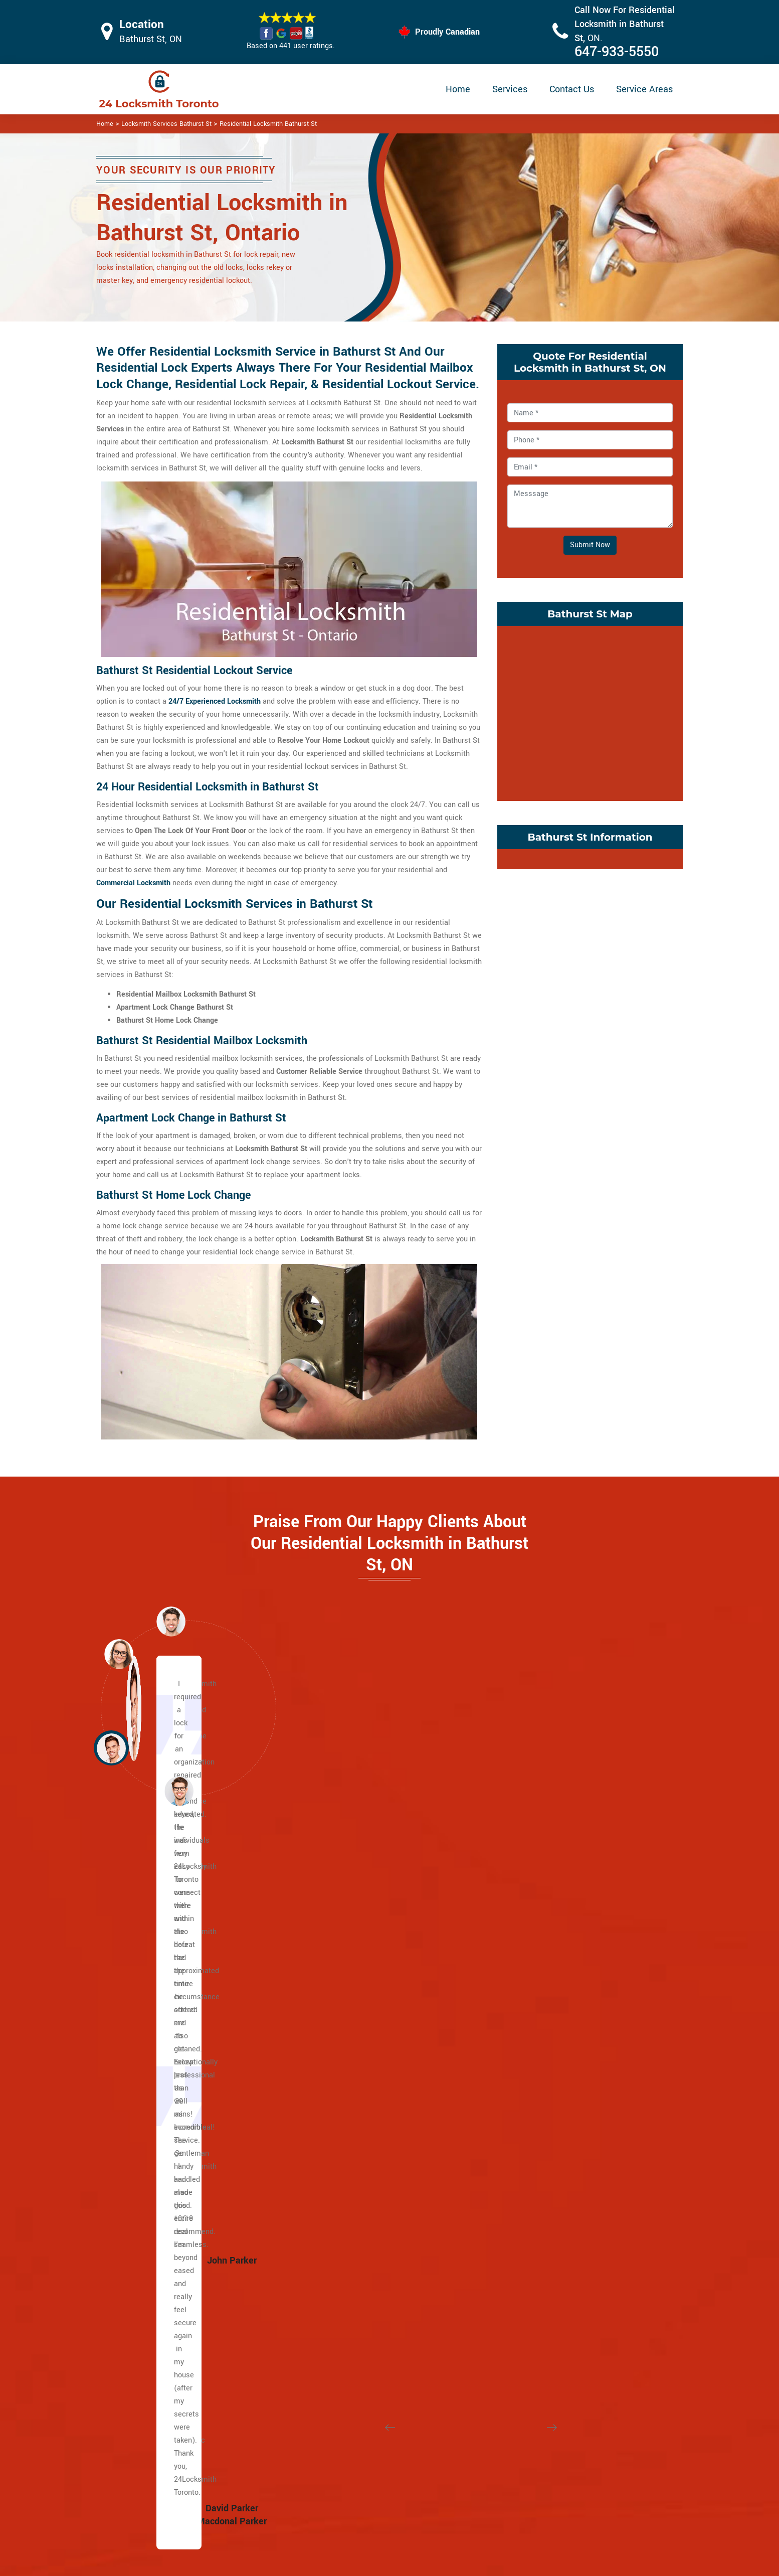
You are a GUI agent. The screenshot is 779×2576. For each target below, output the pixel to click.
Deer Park (342, 1953)
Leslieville (145, 2253)
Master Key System (339, 2463)
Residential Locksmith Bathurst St (268, 123)
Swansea (540, 2123)
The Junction (347, 2344)
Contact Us (571, 89)
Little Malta (544, 1914)
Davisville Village (354, 1940)
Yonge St (143, 1927)
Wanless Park (348, 2136)
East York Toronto (553, 2318)
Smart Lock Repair (337, 2502)
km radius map (590, 711)
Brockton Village (353, 2227)
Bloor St (141, 2005)
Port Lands (146, 2292)
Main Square (149, 2266)
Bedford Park (149, 2344)
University (144, 2031)
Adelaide (142, 2110)
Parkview (539, 2292)
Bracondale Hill (351, 2214)
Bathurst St (146, 1940)
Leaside (538, 2266)
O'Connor (540, 2279)
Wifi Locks (449, 2484)
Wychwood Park (352, 2149)
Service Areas (644, 89)
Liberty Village (548, 1953)
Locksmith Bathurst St (385, 2564)
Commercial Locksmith (133, 883)
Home (458, 89)
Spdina (139, 2044)
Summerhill (345, 2110)
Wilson (139, 1953)
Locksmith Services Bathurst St (166, 123)
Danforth (142, 2201)
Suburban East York (557, 2227)
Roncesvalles (547, 2083)
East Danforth (547, 2188)
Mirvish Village (549, 2005)
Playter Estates (153, 2279)
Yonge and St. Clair (357, 1966)
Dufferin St (145, 1979)
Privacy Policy (455, 2445)
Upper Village (348, 1992)
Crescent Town (549, 2175)
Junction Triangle (553, 1927)
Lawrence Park (350, 2005)
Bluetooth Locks (458, 2465)
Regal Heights (548, 2070)
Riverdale (143, 2318)
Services (509, 89)
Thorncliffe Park (551, 2305)
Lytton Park (344, 2018)
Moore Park (345, 2044)
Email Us (579, 2444)
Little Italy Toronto (555, 1966)
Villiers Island (150, 2305)
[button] (179, 1790)
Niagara (537, 2018)
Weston (140, 2149)
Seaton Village (548, 2110)
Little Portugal (548, 1979)
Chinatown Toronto (555, 2331)
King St (140, 2096)
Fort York (341, 2318)
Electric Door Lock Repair (348, 2483)
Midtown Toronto (353, 2175)
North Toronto (348, 2057)
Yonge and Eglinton (358, 2162)
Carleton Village (352, 2240)
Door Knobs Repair (337, 2522)
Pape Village (545, 2201)
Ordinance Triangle (556, 2031)
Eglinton (141, 1966)
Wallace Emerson (553, 2149)
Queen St (143, 2083)
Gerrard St (145, 2214)
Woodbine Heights (555, 2214)
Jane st (140, 2136)
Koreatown (542, 1940)
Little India (145, 2227)
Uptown (338, 2123)
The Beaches (149, 2175)
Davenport (342, 2266)
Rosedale (341, 2070)
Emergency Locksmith (468, 2523)
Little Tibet (542, 1992)
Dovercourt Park (352, 2279)
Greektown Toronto (159, 2240)
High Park (342, 2331)
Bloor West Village (356, 2201)
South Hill (342, 2083)
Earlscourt (343, 2305)
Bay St (138, 2018)
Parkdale (539, 2057)
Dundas (140, 2070)
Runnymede (544, 2096)
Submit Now (590, 545)
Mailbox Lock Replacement (477, 2504)
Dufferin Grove (349, 2292)
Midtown (340, 2031)
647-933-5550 (616, 52)
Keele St (142, 2162)
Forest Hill (343, 1979)
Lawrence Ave (151, 1992)
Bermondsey (545, 2240)
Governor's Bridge (554, 2253)
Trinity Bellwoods (553, 2136)
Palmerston (544, 2044)
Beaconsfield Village (360, 2188)
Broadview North (552, 2162)
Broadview (145, 2123)
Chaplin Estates (352, 1927)
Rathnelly (341, 2096)
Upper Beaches (153, 2331)
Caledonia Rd (150, 1914)
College (140, 2057)
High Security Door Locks (348, 2444)
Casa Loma (344, 1914)
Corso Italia (345, 2253)
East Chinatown (153, 2188)
